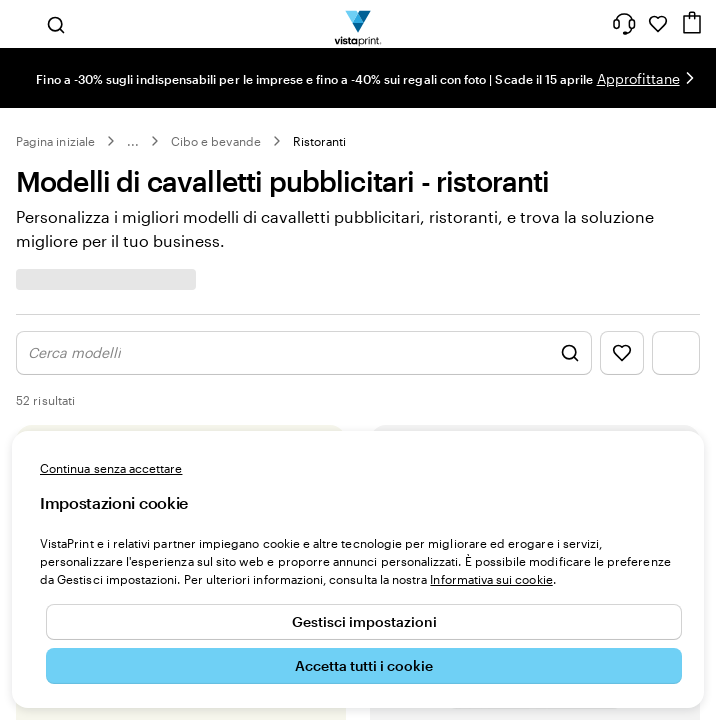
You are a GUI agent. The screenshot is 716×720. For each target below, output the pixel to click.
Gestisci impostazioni (364, 621)
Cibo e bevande (216, 141)
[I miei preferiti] (658, 24)
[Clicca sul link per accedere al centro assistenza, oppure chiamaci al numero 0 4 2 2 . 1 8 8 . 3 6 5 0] (624, 24)
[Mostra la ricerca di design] (304, 353)
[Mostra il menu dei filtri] (676, 353)
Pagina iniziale (55, 141)
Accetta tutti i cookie (364, 665)
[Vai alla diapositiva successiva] (690, 78)
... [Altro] (133, 141)
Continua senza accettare (111, 468)
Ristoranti (320, 141)
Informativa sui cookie (491, 579)
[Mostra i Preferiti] (622, 353)
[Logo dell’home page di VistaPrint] (358, 24)
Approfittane (638, 78)
